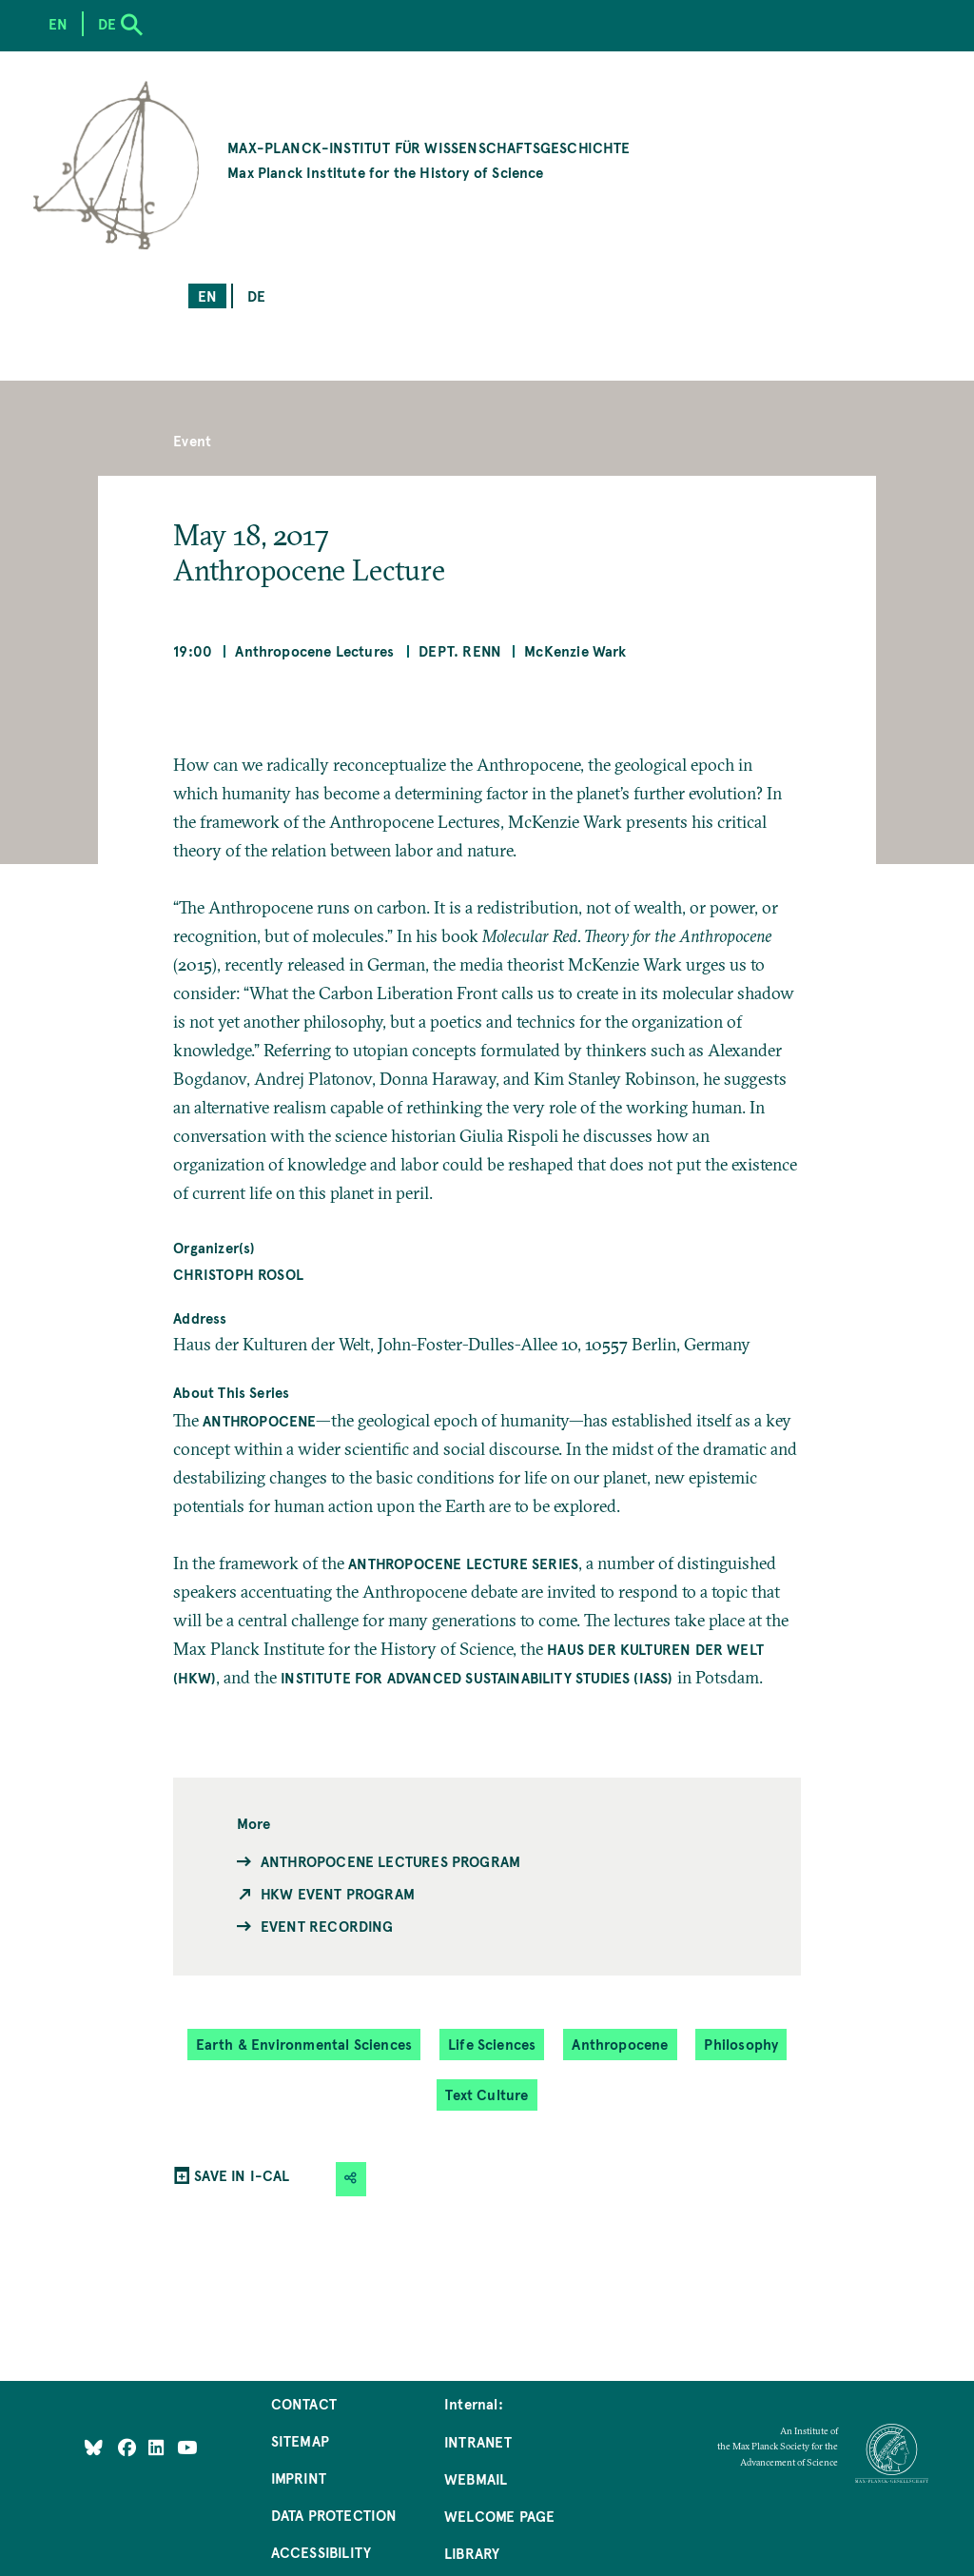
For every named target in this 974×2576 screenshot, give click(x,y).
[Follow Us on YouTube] (187, 2447)
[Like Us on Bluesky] (94, 2447)
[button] (351, 2178)
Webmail (475, 2478)
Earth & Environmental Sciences (304, 2043)
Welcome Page (499, 2516)
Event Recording (327, 1926)
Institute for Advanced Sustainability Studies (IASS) (476, 1677)
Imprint (298, 2478)
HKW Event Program (338, 1893)
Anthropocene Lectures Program (390, 1861)
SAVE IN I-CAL (241, 2175)
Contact (304, 2403)
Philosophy (741, 2043)
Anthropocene (259, 1420)
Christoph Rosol (238, 1274)
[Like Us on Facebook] (129, 2447)
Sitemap (300, 2440)
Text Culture (486, 2094)
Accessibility (321, 2552)
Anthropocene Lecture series (463, 1563)
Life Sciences (492, 2043)
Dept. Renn (460, 650)
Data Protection (334, 2515)
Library (471, 2553)
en (207, 295)
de (256, 295)
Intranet (478, 2441)
